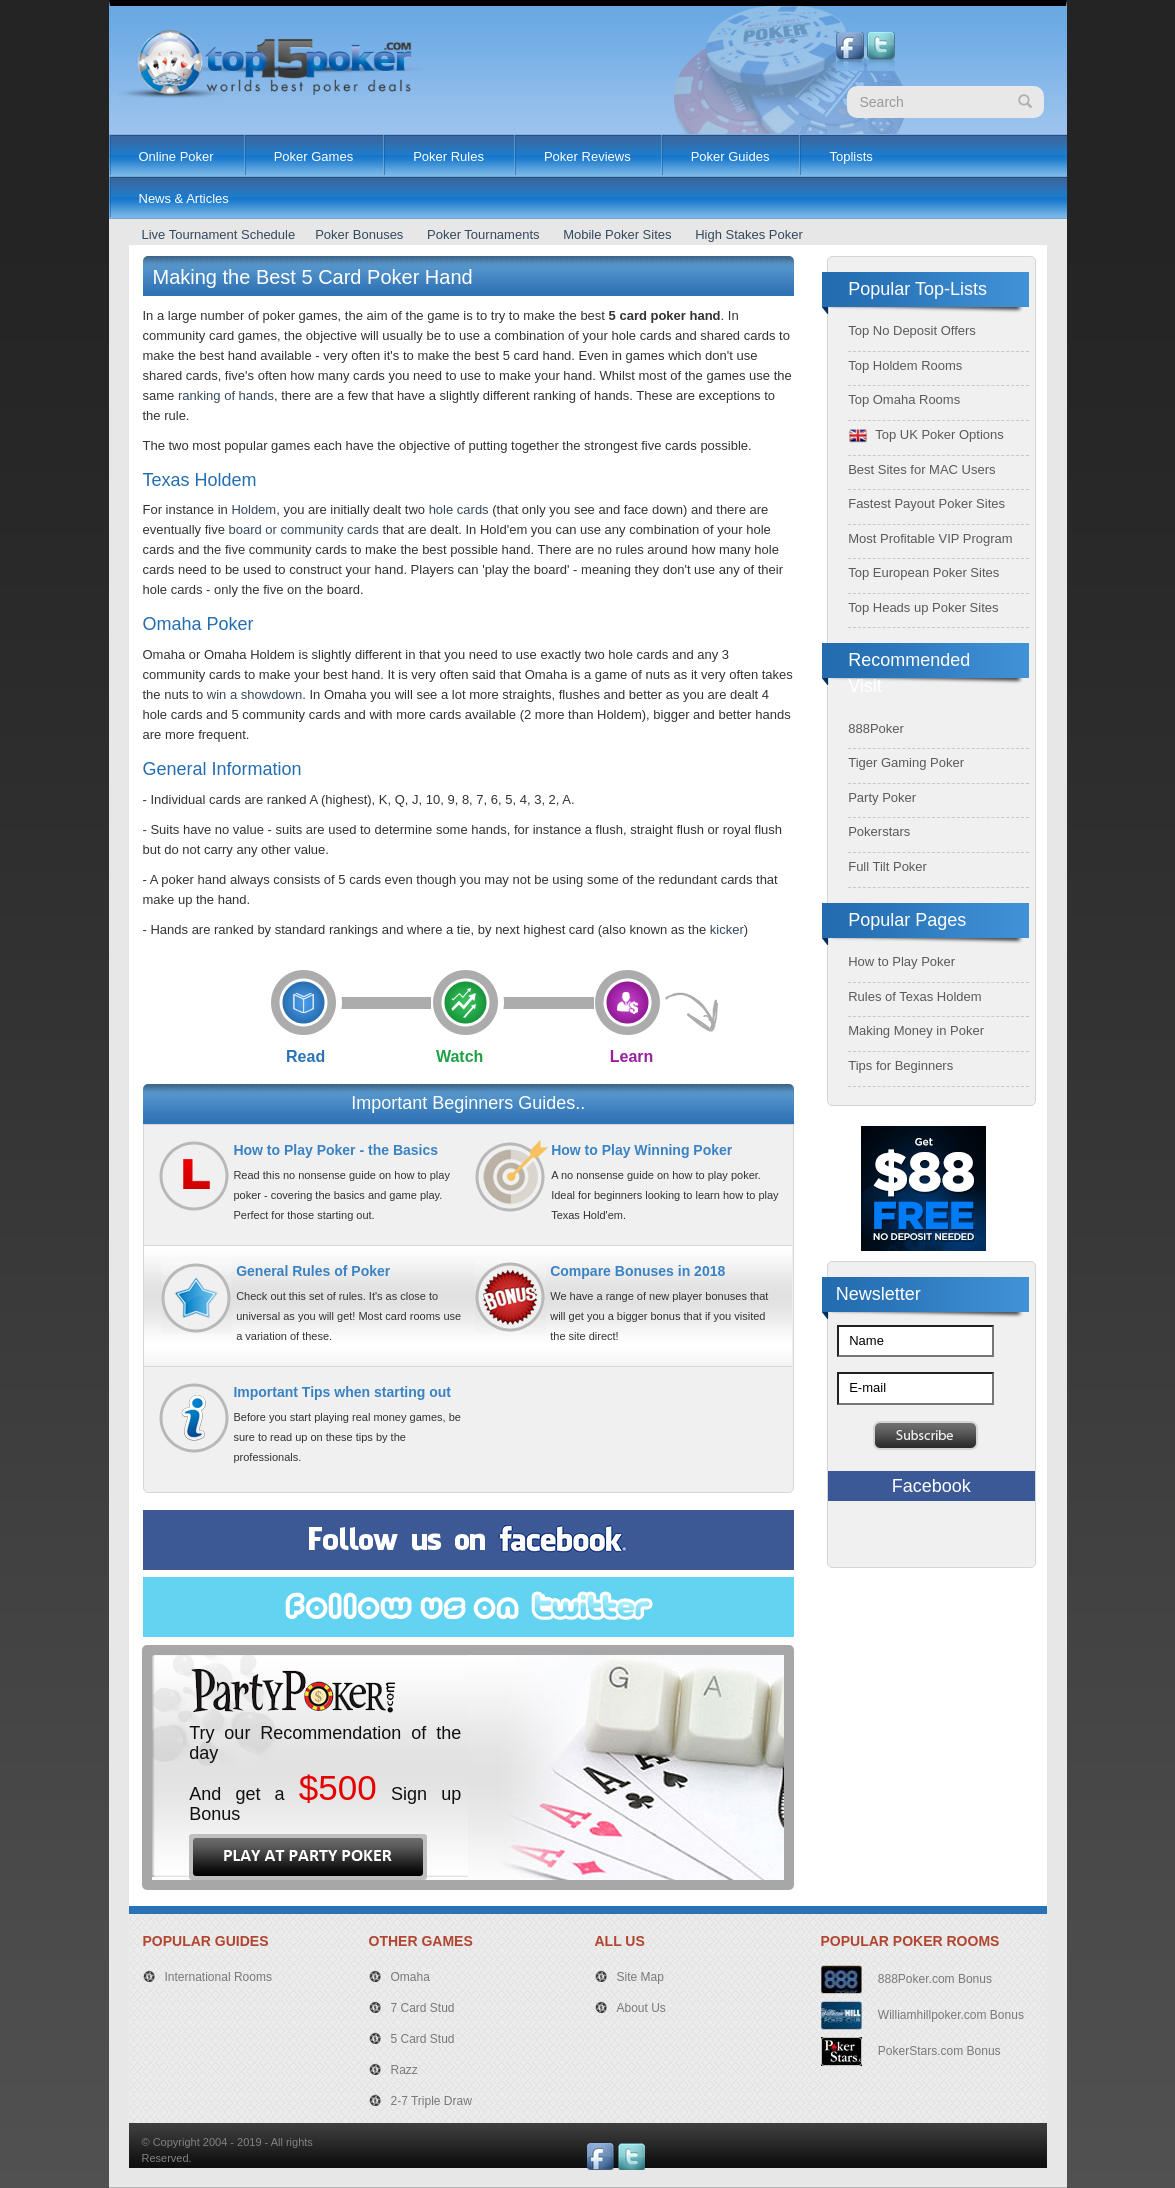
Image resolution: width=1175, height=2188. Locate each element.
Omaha (410, 1977)
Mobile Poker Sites (617, 234)
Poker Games (313, 156)
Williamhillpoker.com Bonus (949, 2015)
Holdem (253, 509)
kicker (727, 929)
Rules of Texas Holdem (914, 996)
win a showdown (254, 694)
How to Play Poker (901, 961)
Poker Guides (730, 156)
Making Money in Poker (916, 1030)
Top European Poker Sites (923, 572)
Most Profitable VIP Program (930, 538)
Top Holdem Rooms (905, 365)
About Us (641, 2008)
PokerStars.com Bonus (938, 2051)
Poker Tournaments (483, 234)
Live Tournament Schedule (219, 234)
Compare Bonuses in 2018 (637, 1271)
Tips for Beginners (900, 1065)
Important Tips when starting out (342, 1392)
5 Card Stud (423, 2039)
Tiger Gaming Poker (906, 762)
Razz (404, 2070)
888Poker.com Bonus (933, 1979)
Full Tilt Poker (887, 866)
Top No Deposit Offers (912, 330)
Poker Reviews (587, 156)
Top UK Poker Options (926, 434)
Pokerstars (879, 831)
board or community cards (304, 529)
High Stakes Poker (749, 234)
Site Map (640, 1977)
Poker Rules (448, 156)
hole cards (459, 509)
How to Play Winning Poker (641, 1150)
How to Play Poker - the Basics (335, 1150)
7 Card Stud (423, 2008)
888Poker (876, 728)
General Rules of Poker (313, 1271)
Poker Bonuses (359, 234)
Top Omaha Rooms (904, 399)
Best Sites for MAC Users (921, 469)
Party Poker (882, 797)
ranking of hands (226, 395)
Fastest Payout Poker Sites (926, 503)
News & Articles (184, 198)
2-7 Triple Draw (431, 2101)
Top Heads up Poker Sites (923, 607)
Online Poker (176, 156)
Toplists (850, 156)
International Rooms (218, 1977)
